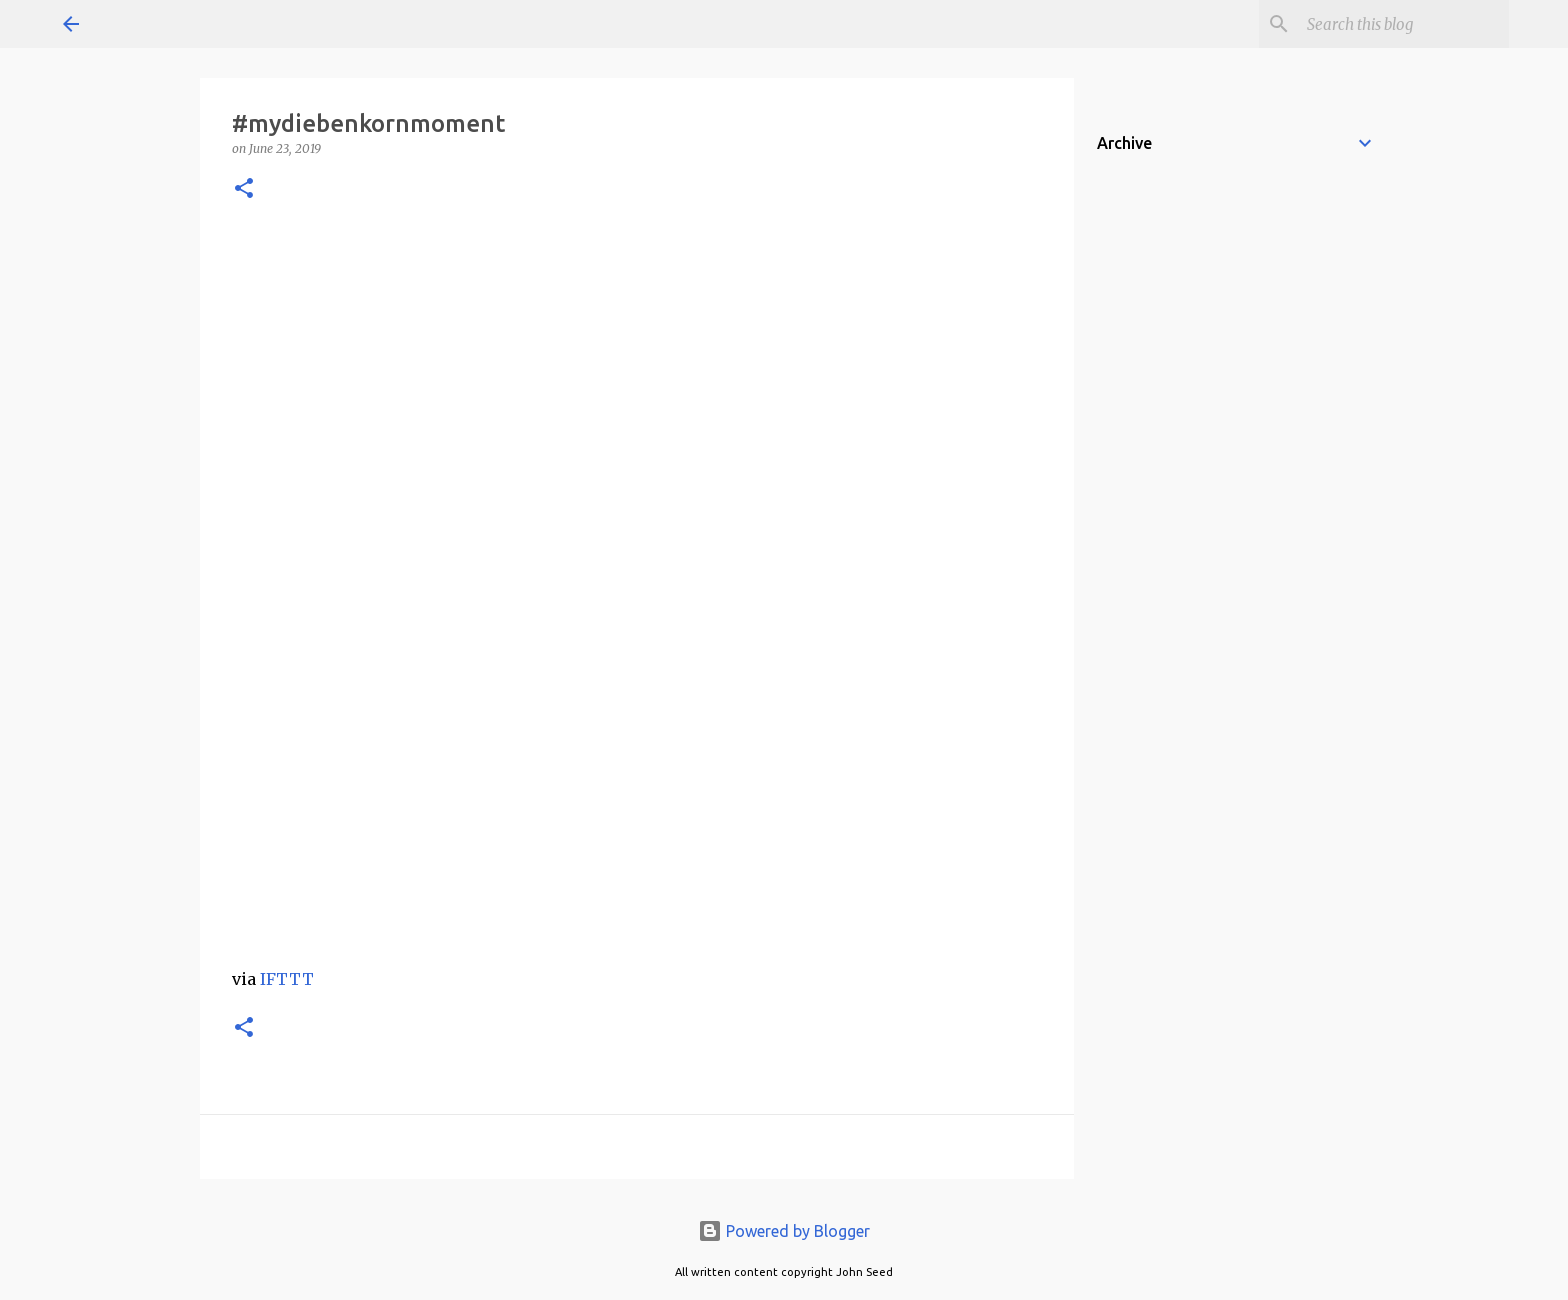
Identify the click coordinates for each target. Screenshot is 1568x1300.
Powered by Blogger (784, 1231)
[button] (244, 189)
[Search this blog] (1404, 24)
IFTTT (287, 979)
